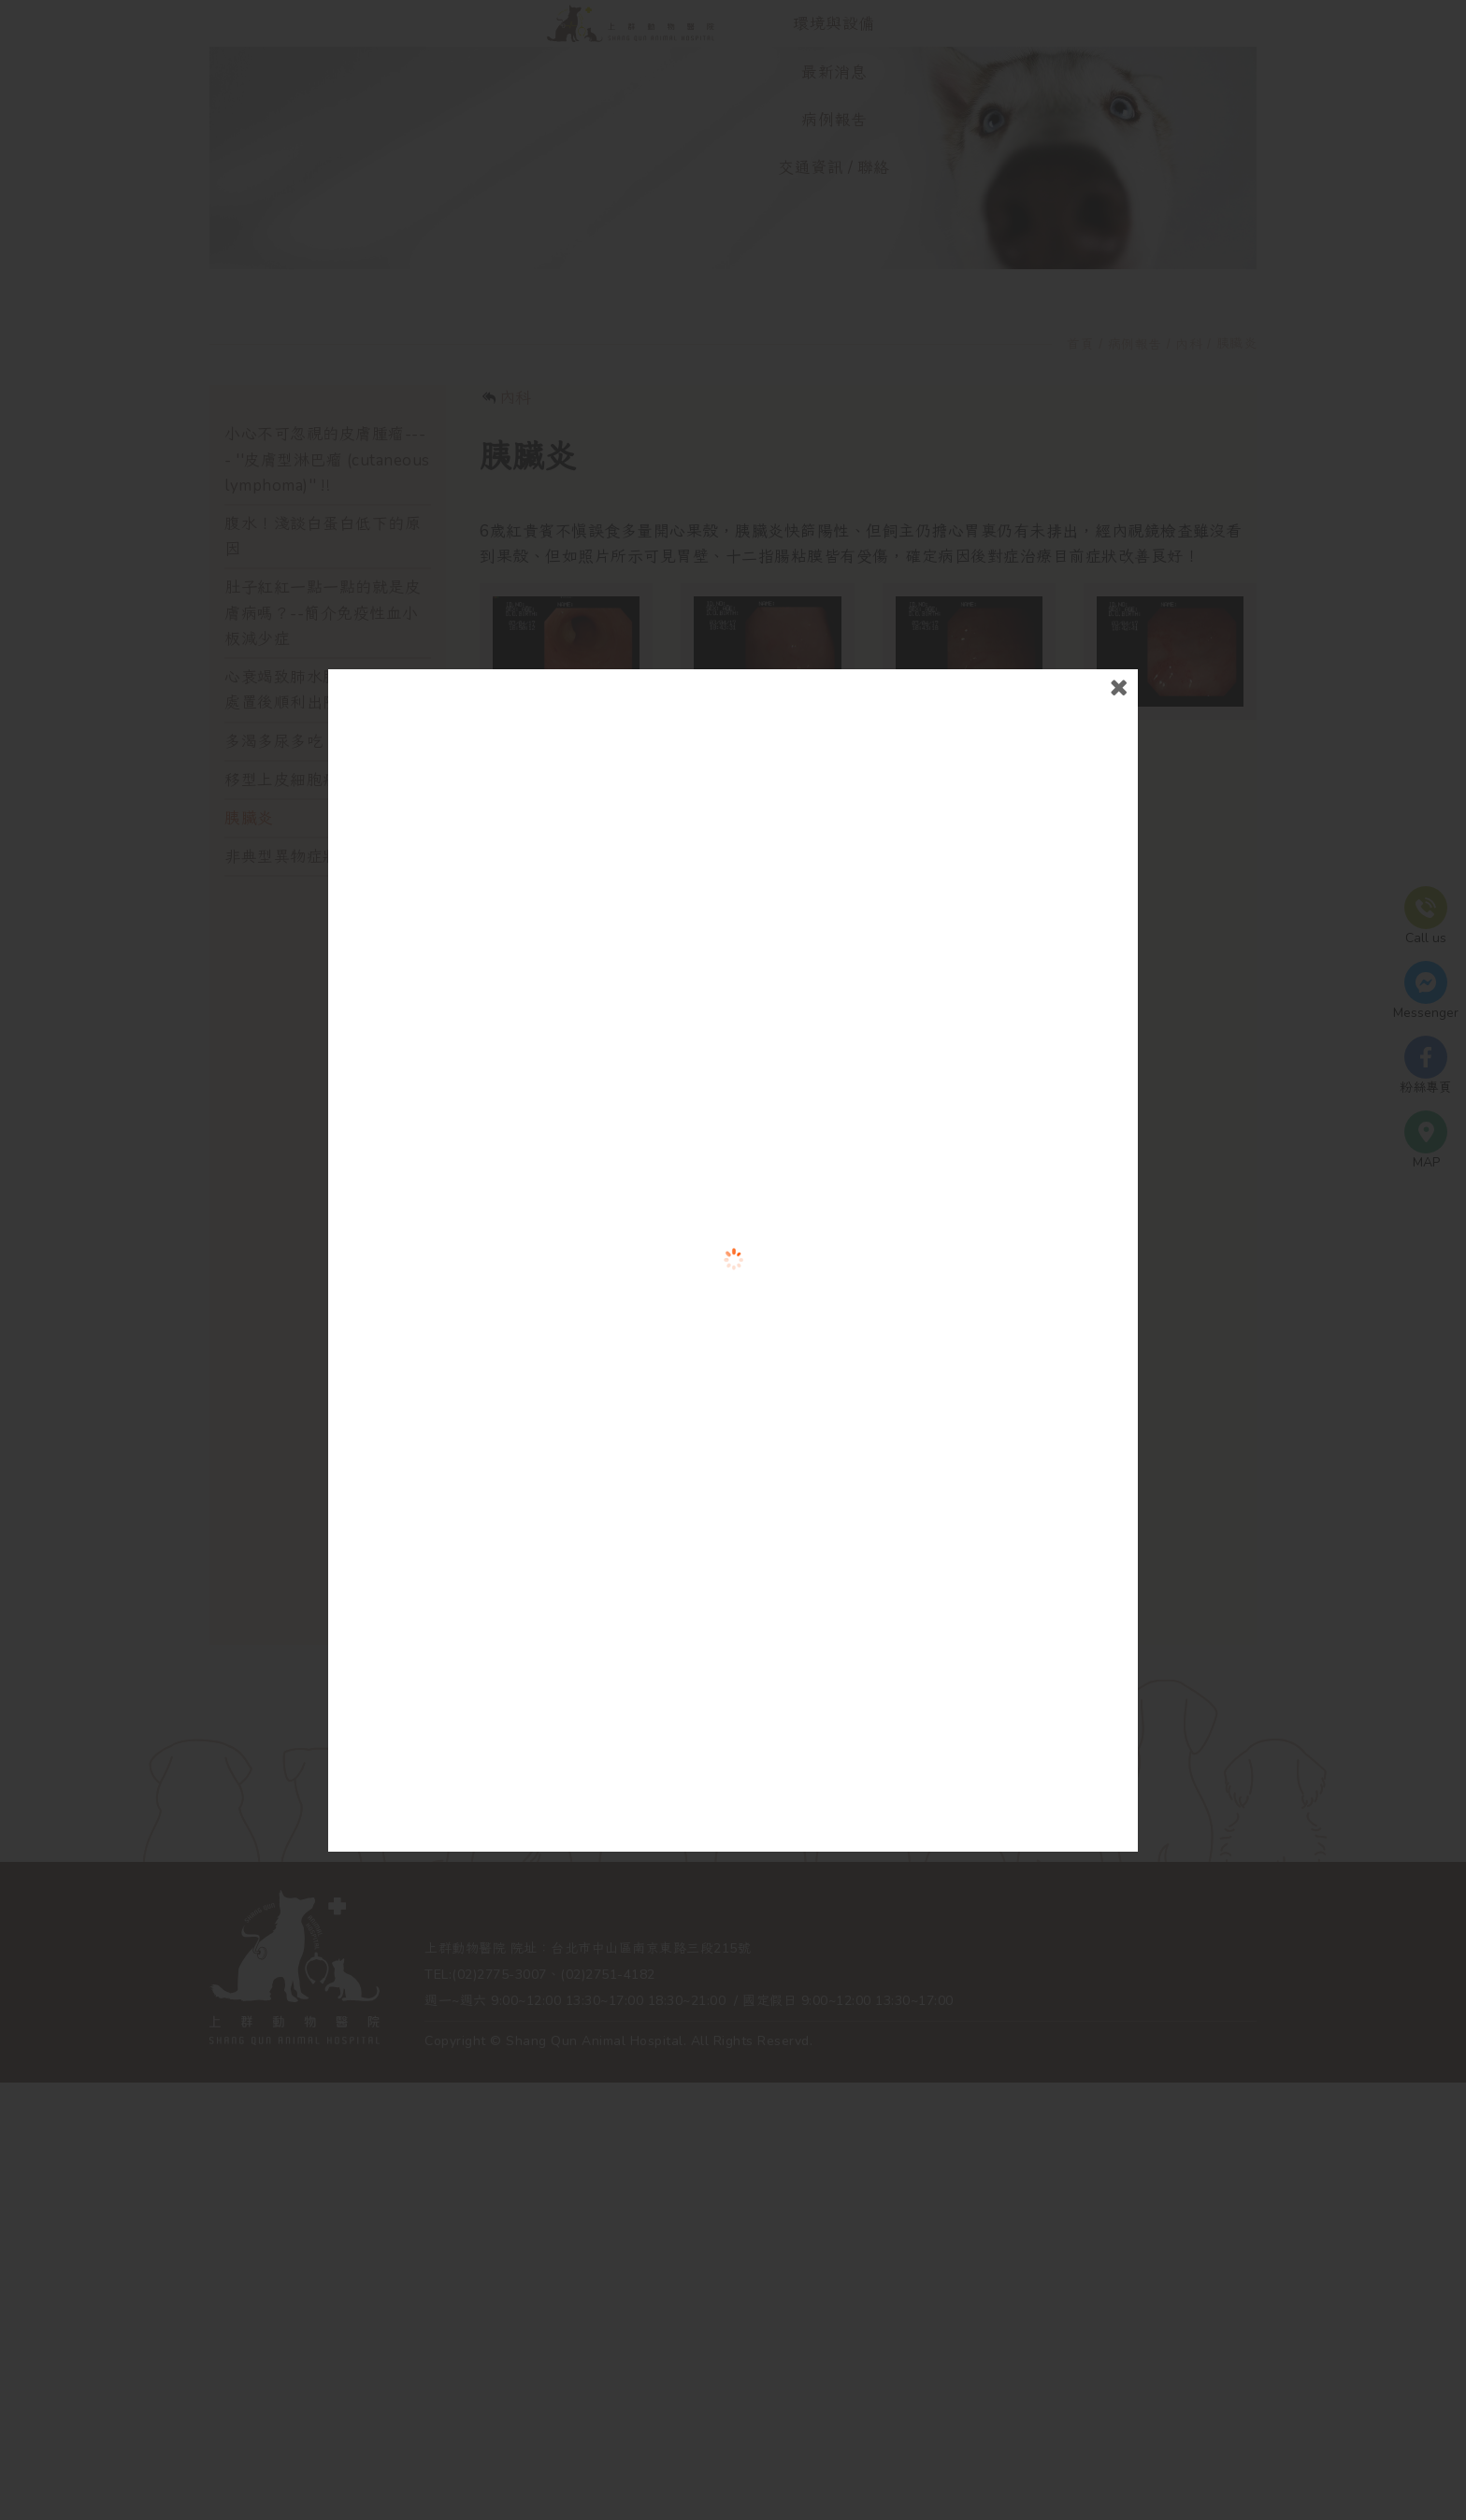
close (1085, 786)
